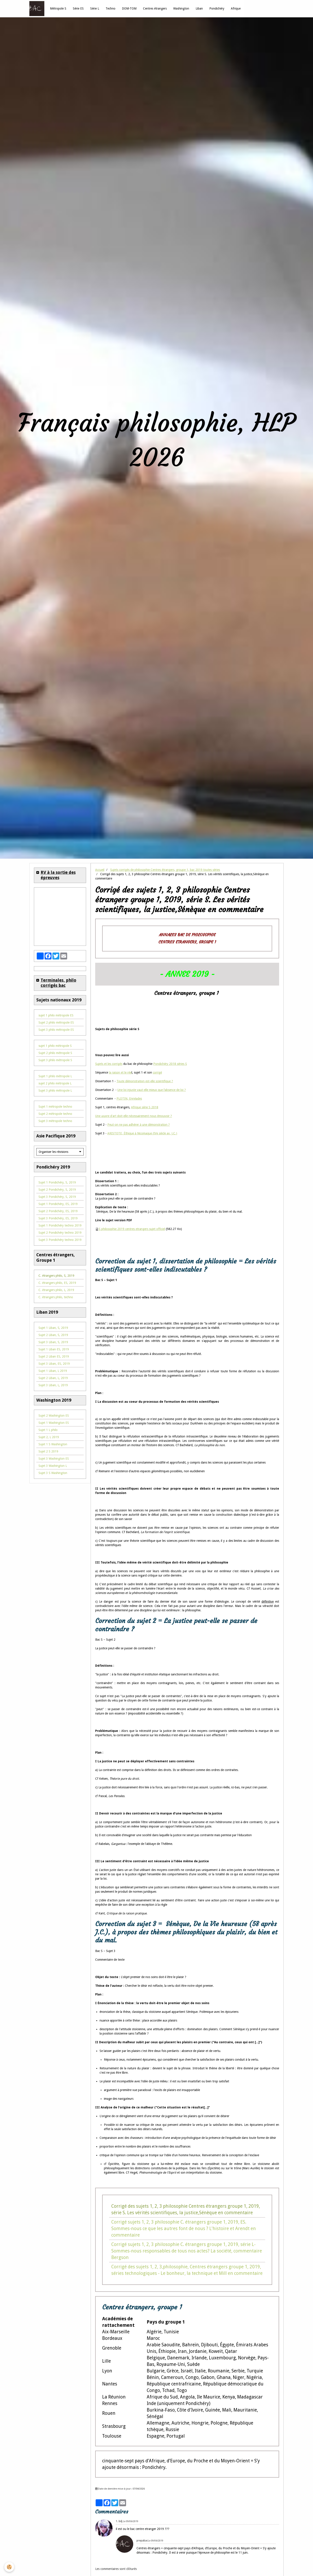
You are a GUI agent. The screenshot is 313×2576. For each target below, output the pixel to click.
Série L (94, 8)
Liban (199, 8)
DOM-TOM (129, 8)
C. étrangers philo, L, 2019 (56, 1290)
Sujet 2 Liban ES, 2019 (53, 1356)
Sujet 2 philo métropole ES (56, 1022)
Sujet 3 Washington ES (53, 1458)
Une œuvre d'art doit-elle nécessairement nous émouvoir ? (133, 1116)
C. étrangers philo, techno (55, 1297)
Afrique (236, 8)
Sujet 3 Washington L (52, 1465)
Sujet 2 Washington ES (53, 1415)
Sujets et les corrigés (108, 1064)
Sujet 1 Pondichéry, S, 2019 (57, 1182)
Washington (181, 8)
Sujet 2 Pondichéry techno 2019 (60, 1232)
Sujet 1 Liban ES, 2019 (53, 1349)
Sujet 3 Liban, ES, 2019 (54, 1363)
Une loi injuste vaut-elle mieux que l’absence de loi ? (151, 1090)
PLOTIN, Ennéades (129, 1098)
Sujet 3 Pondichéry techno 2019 (60, 1240)
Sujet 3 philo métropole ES (56, 1029)
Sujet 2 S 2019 (48, 1451)
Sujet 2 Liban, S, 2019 (53, 1335)
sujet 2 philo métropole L (55, 1083)
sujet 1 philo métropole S (55, 1045)
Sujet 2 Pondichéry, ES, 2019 (58, 1211)
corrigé (157, 1072)
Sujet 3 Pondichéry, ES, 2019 (58, 1218)
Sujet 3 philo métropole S (55, 1060)
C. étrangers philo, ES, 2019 (57, 1283)
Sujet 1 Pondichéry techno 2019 (60, 1225)
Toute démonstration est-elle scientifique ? (145, 1081)
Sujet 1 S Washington (52, 1444)
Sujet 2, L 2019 (48, 1437)
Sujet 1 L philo (48, 1430)
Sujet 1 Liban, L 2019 (52, 1371)
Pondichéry (216, 8)
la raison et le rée (120, 1072)
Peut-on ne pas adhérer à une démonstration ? (138, 1124)
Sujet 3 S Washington (52, 1473)
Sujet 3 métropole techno (55, 1121)
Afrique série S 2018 (144, 1107)
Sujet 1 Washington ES (53, 1422)
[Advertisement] (60, 914)
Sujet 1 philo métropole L (55, 1076)
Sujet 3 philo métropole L (55, 1090)
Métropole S (58, 8)
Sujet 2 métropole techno (55, 1113)
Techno (110, 8)
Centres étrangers (155, 8)
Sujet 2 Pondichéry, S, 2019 (57, 1189)
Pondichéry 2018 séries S (170, 1064)
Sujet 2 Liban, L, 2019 (53, 1378)
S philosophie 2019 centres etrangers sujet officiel (132, 1229)
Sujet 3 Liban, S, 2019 (53, 1342)
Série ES (78, 8)
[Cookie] (9, 2567)
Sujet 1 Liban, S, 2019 (53, 1327)
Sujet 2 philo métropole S (55, 1053)
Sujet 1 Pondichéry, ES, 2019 (58, 1204)
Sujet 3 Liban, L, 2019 (53, 1385)
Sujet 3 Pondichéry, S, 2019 (57, 1196)
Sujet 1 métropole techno (55, 1106)
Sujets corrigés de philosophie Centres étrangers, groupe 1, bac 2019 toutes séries (165, 869)
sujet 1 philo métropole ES (55, 1015)
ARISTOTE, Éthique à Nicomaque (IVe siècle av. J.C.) (142, 1133)
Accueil (99, 869)
